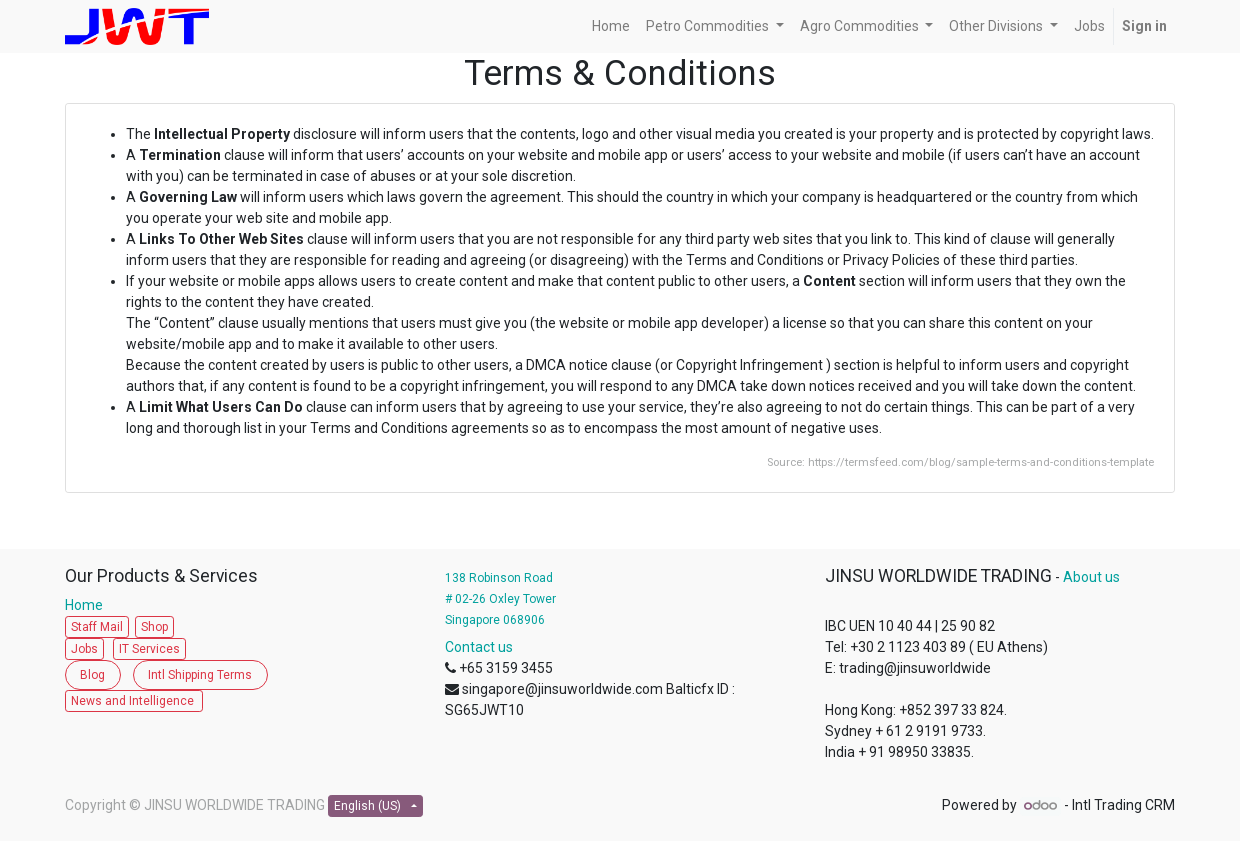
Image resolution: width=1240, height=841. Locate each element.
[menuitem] (611, 26)
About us (1091, 577)
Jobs (84, 649)
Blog (92, 675)
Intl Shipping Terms (200, 675)
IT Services (149, 649)
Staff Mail (97, 627)
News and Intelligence (134, 701)
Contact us (479, 647)
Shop (154, 627)
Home (88, 605)
